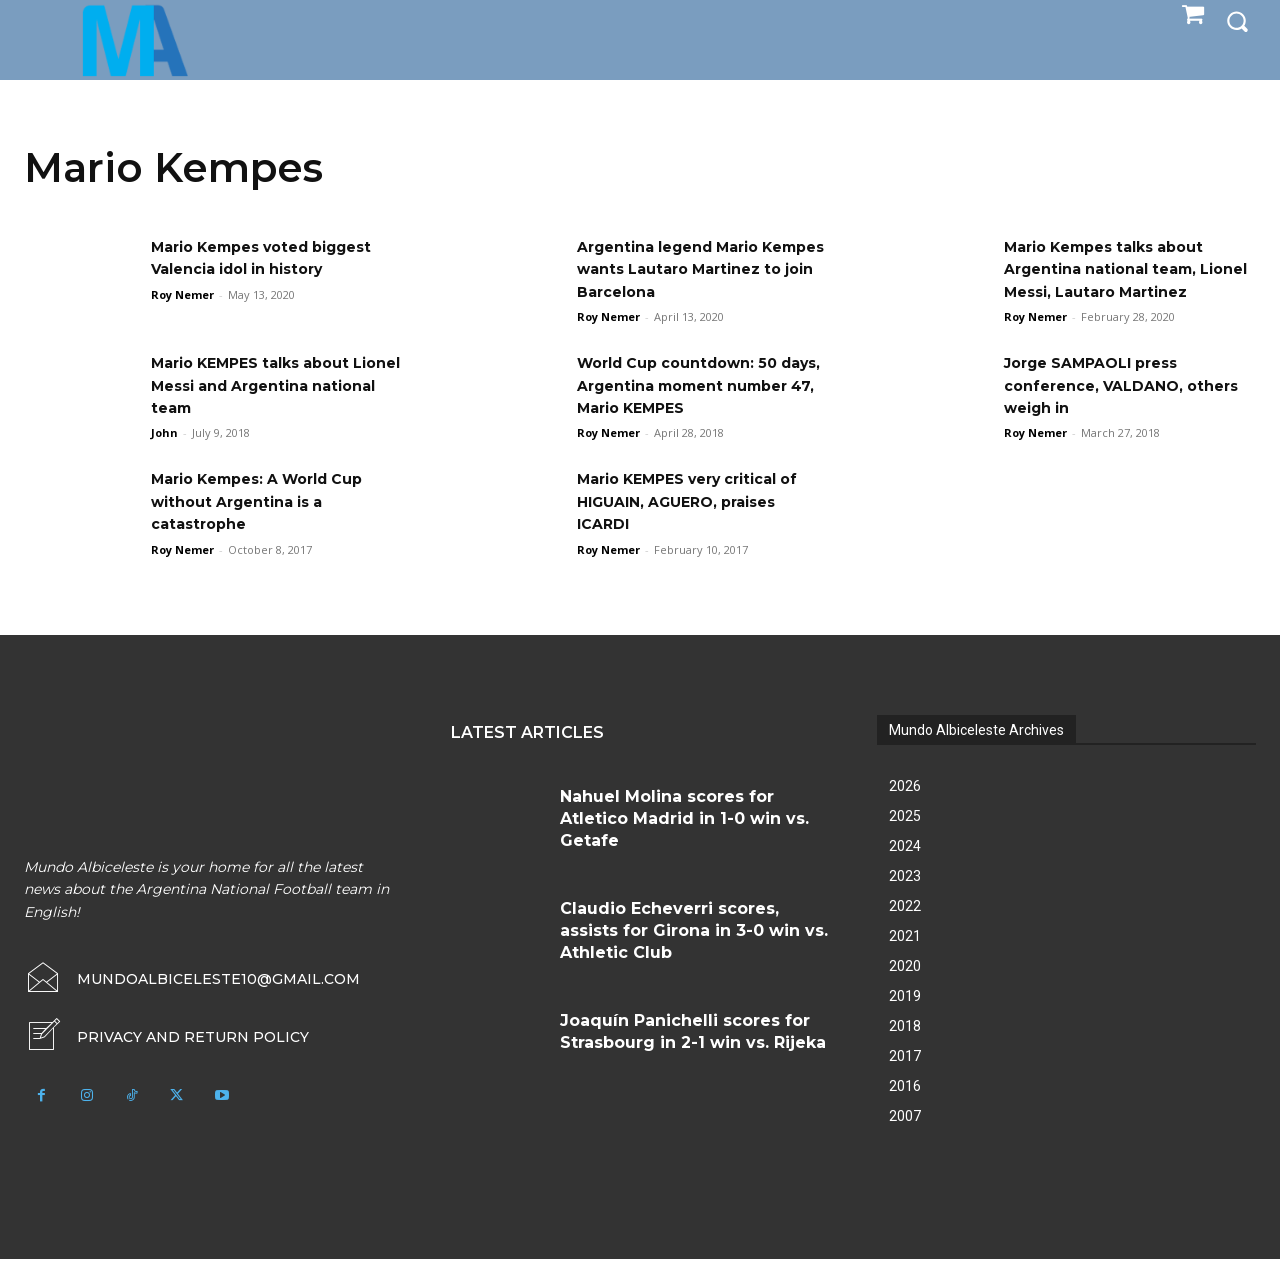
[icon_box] (166, 1059)
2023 (905, 898)
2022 (905, 928)
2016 (905, 1108)
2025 (905, 838)
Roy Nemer (182, 294)
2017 (905, 1078)
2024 (905, 868)
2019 (905, 1018)
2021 (905, 958)
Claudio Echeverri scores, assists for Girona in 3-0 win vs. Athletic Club (694, 953)
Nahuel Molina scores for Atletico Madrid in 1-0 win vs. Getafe (684, 841)
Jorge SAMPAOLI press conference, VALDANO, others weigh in (1102, 408)
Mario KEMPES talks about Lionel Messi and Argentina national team (269, 408)
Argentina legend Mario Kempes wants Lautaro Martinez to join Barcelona (691, 269)
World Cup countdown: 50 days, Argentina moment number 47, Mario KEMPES (689, 408)
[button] (1237, 21)
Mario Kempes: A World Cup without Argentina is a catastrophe (272, 524)
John (164, 455)
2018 (905, 1048)
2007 (905, 1138)
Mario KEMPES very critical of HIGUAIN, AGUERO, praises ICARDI (703, 524)
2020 (905, 988)
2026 (905, 808)
